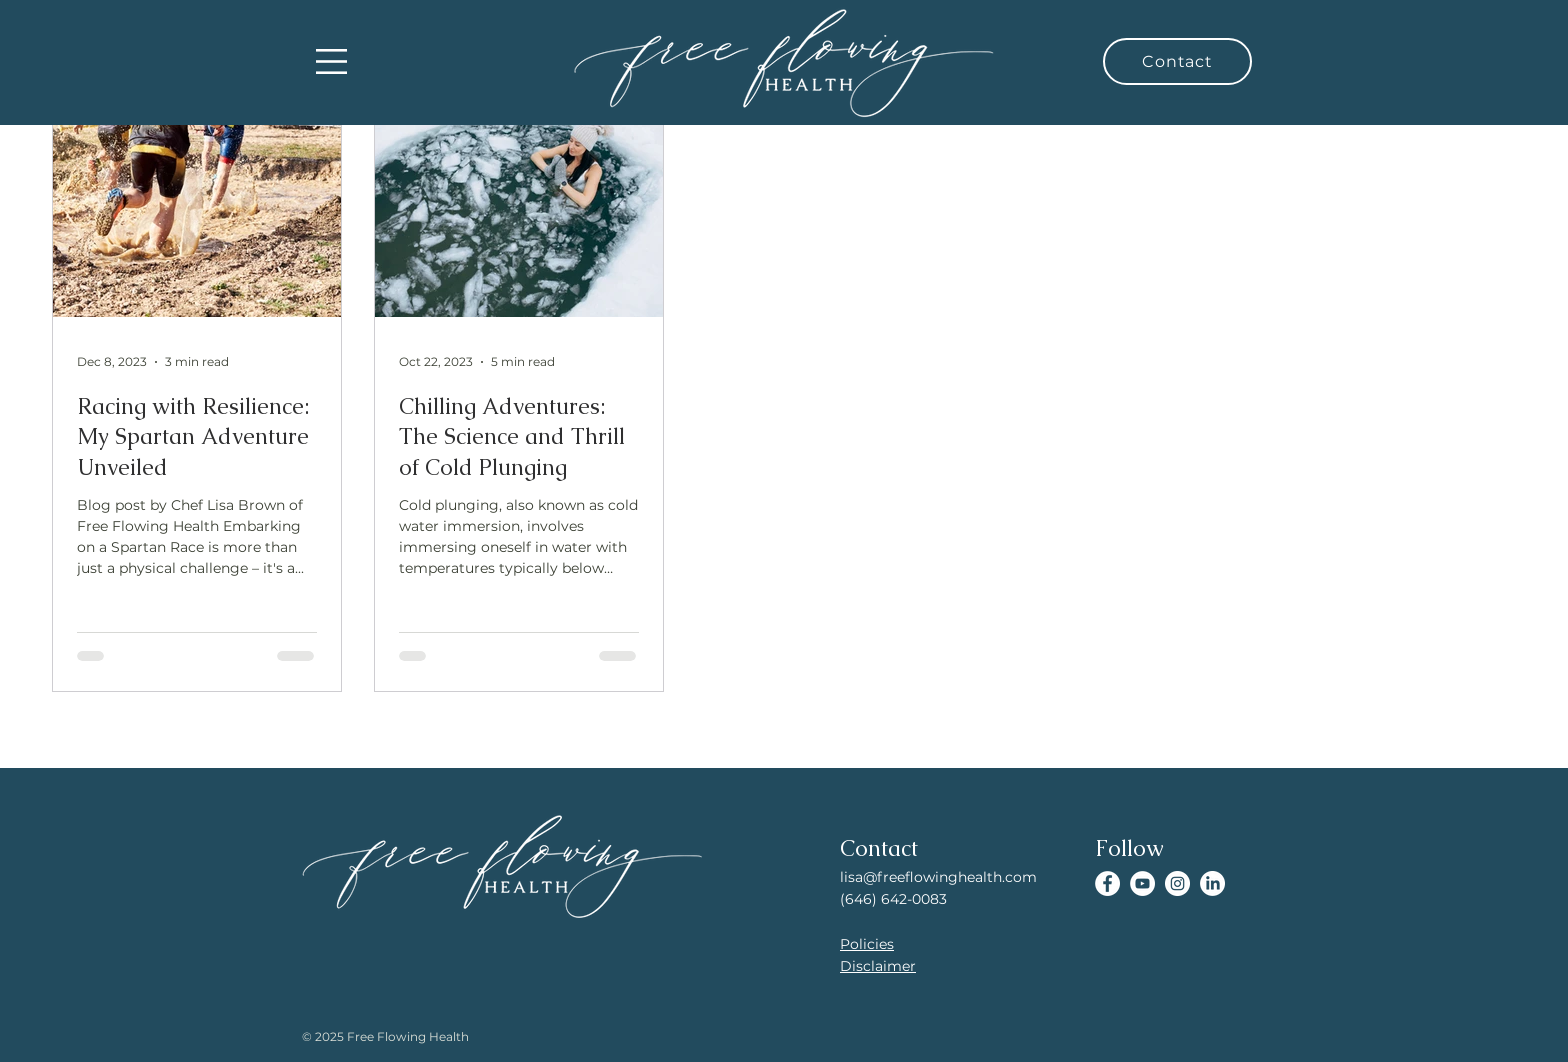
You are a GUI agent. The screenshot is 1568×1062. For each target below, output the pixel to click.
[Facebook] (1107, 883)
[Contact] (1177, 61)
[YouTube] (1142, 883)
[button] (331, 61)
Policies (867, 944)
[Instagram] (1177, 883)
